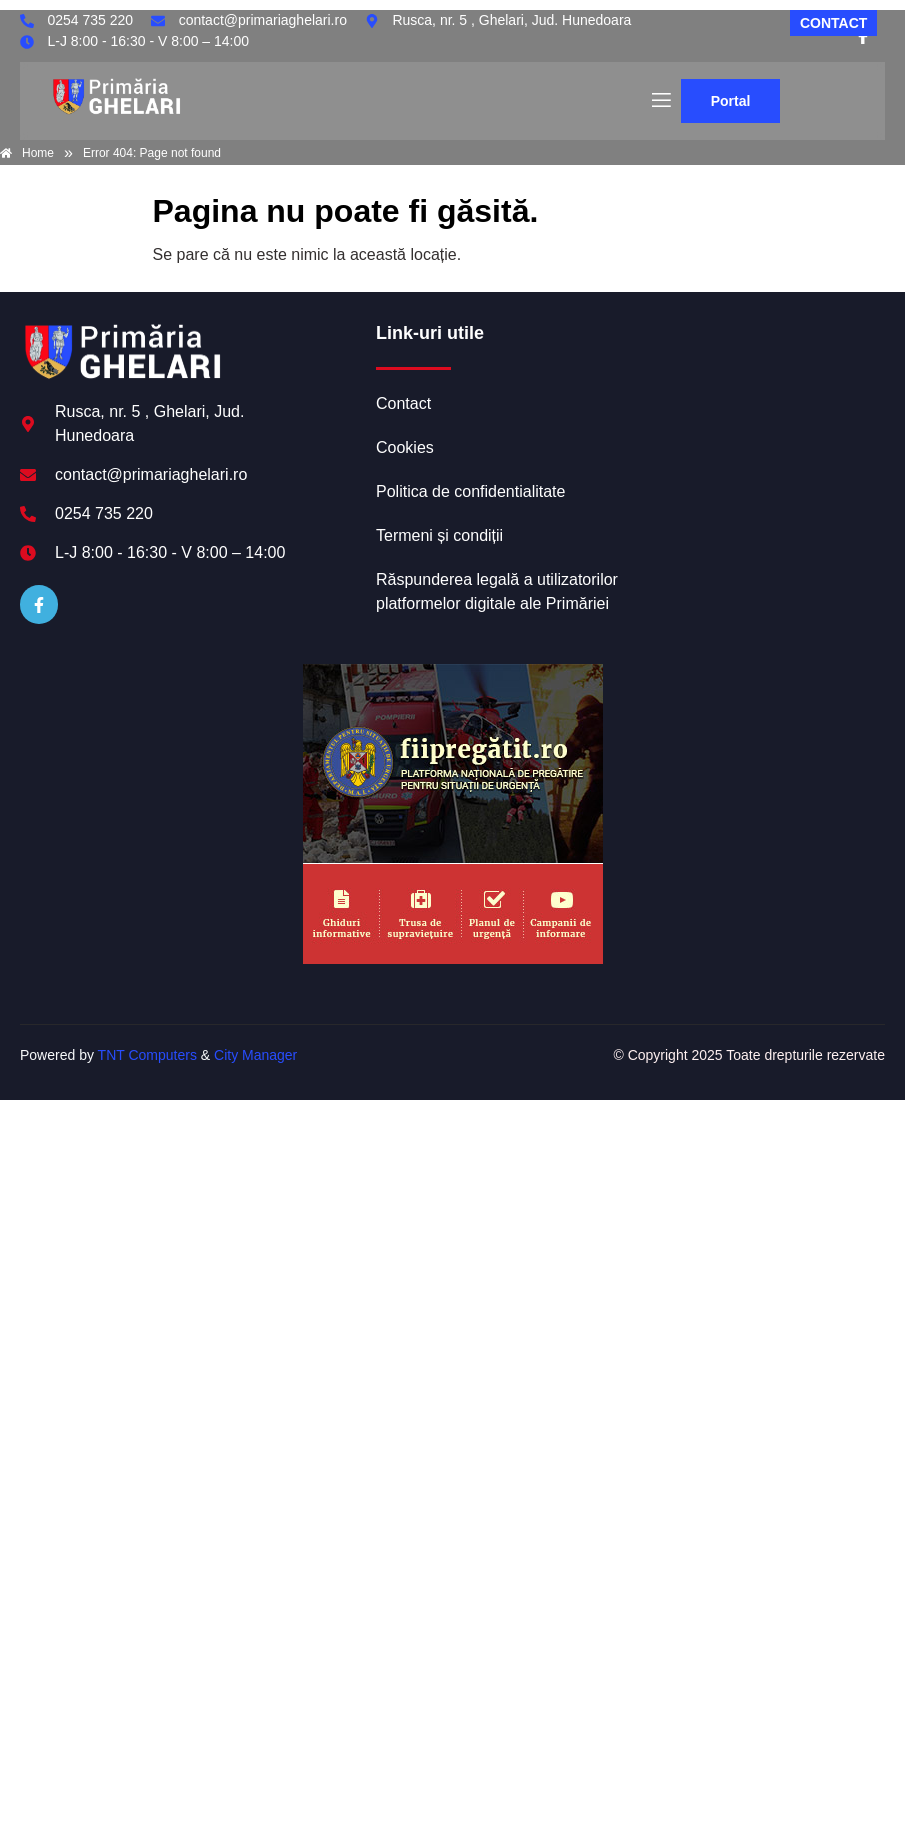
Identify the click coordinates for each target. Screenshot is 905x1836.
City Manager (255, 1055)
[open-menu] (660, 101)
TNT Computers (147, 1055)
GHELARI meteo (757, 397)
